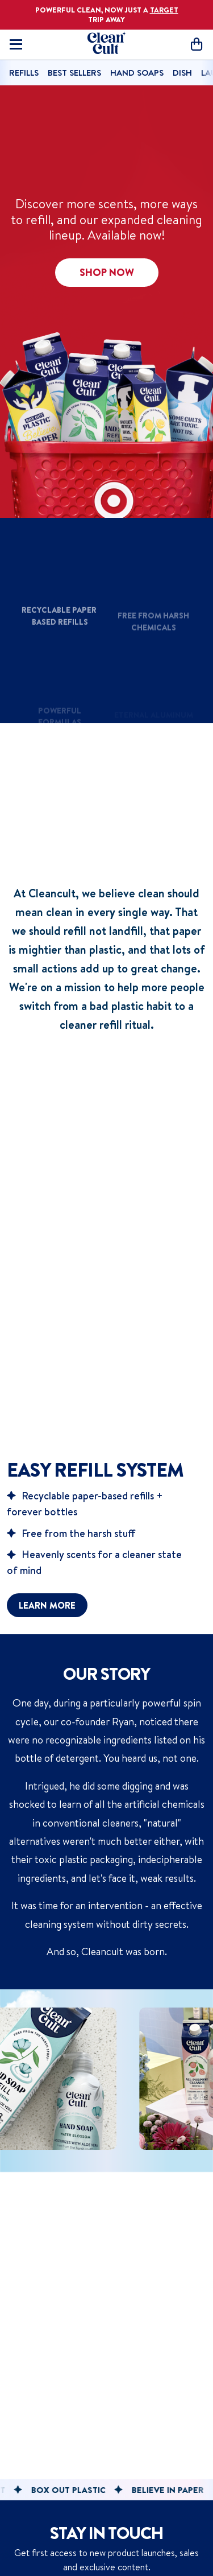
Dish (182, 73)
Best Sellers (74, 73)
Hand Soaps (137, 73)
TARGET (164, 10)
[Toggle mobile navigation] (16, 44)
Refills (24, 73)
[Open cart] (196, 44)
